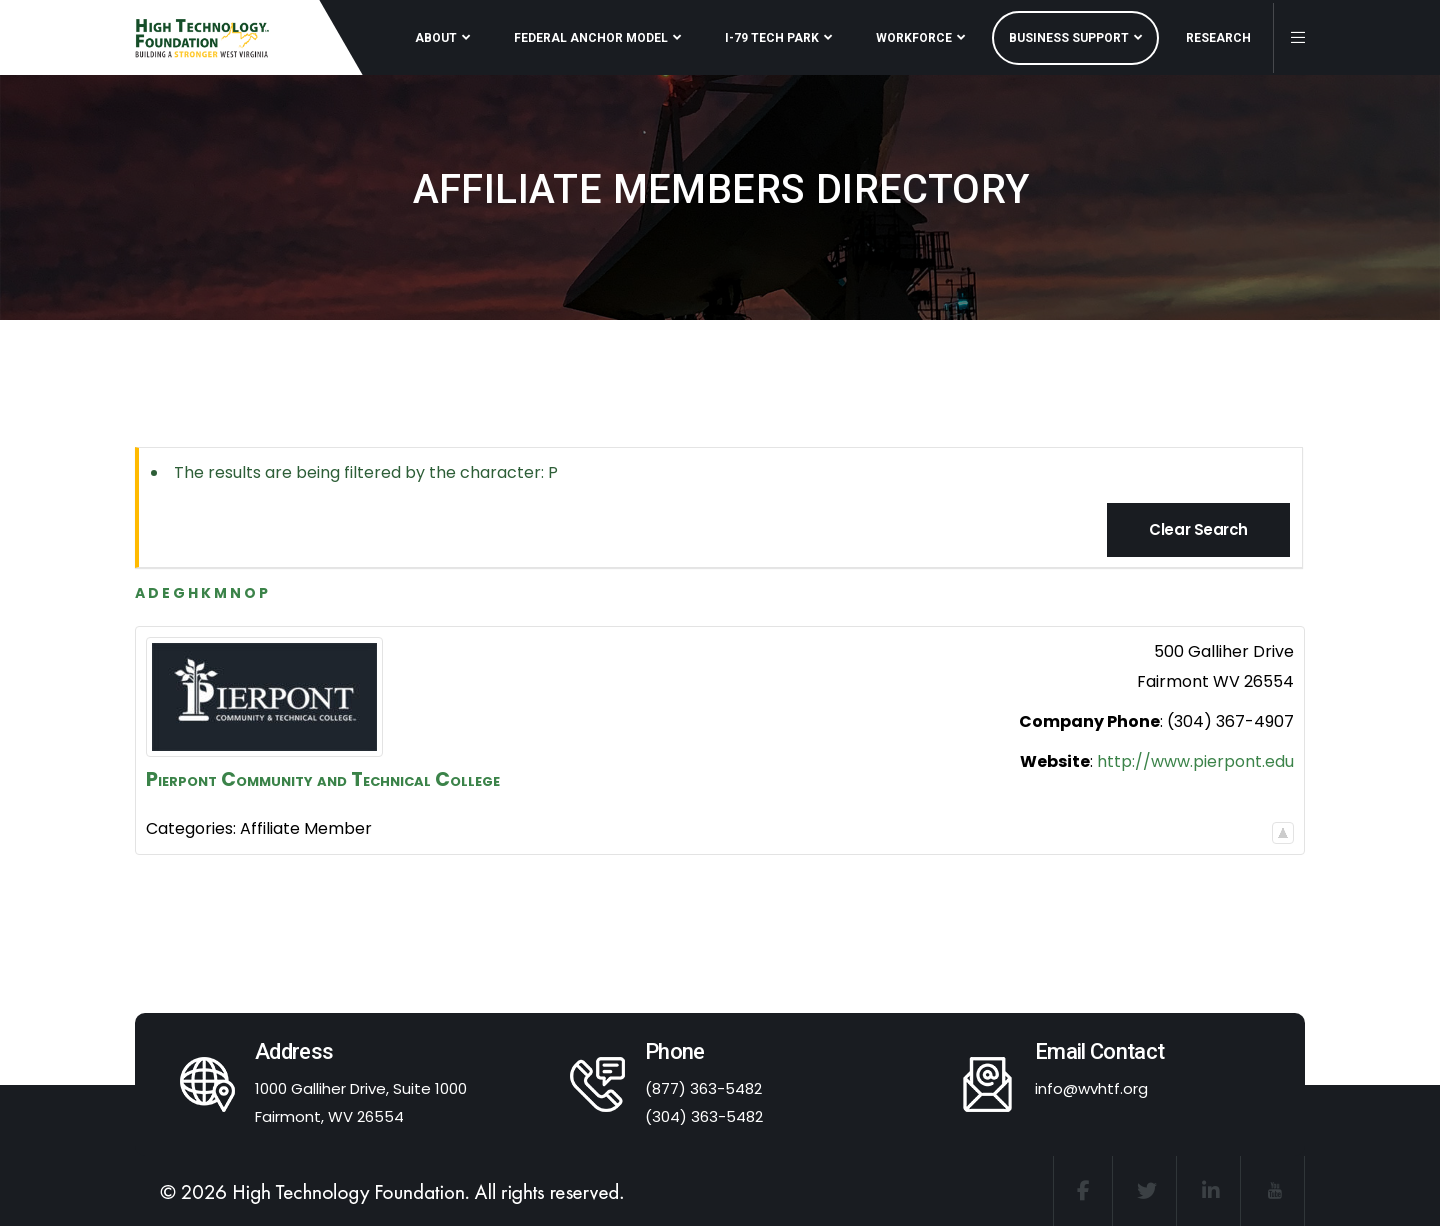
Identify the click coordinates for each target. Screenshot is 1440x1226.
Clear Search (1198, 529)
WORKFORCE (914, 38)
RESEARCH (1218, 38)
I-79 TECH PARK (772, 38)
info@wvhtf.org (1091, 1088)
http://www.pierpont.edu (1195, 761)
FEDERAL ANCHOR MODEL (591, 38)
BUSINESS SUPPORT (1069, 38)
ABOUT (436, 38)
